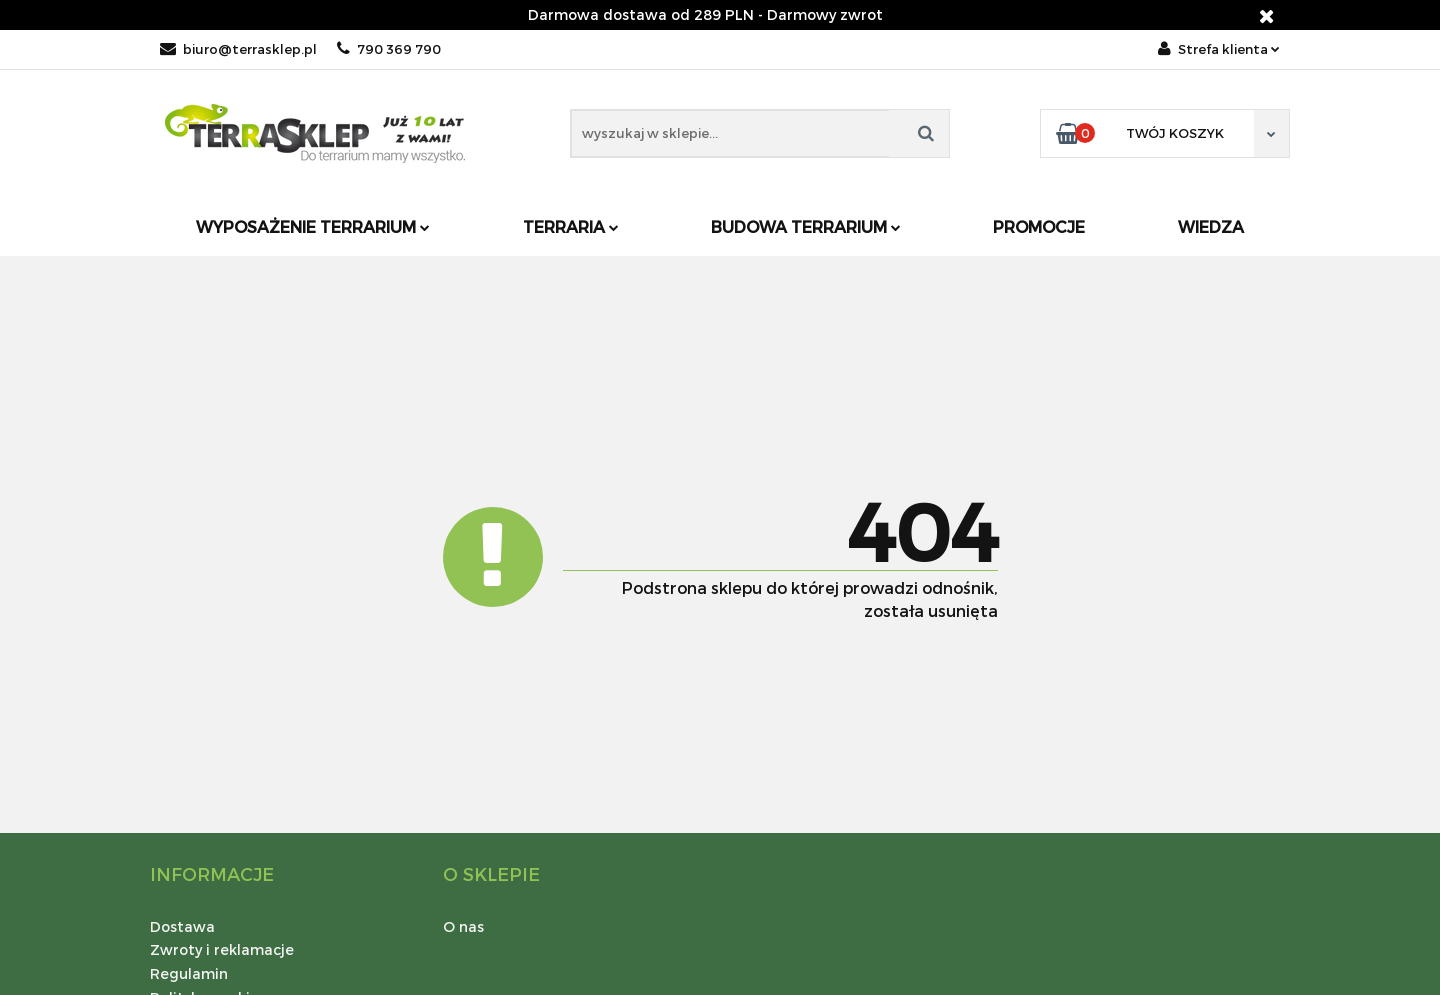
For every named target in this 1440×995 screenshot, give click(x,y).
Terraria (571, 226)
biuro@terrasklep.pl (238, 49)
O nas (463, 926)
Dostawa (182, 926)
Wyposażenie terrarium (313, 226)
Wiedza (1211, 226)
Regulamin (189, 973)
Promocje (1039, 226)
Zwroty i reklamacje (222, 949)
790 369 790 (389, 49)
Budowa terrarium (806, 226)
